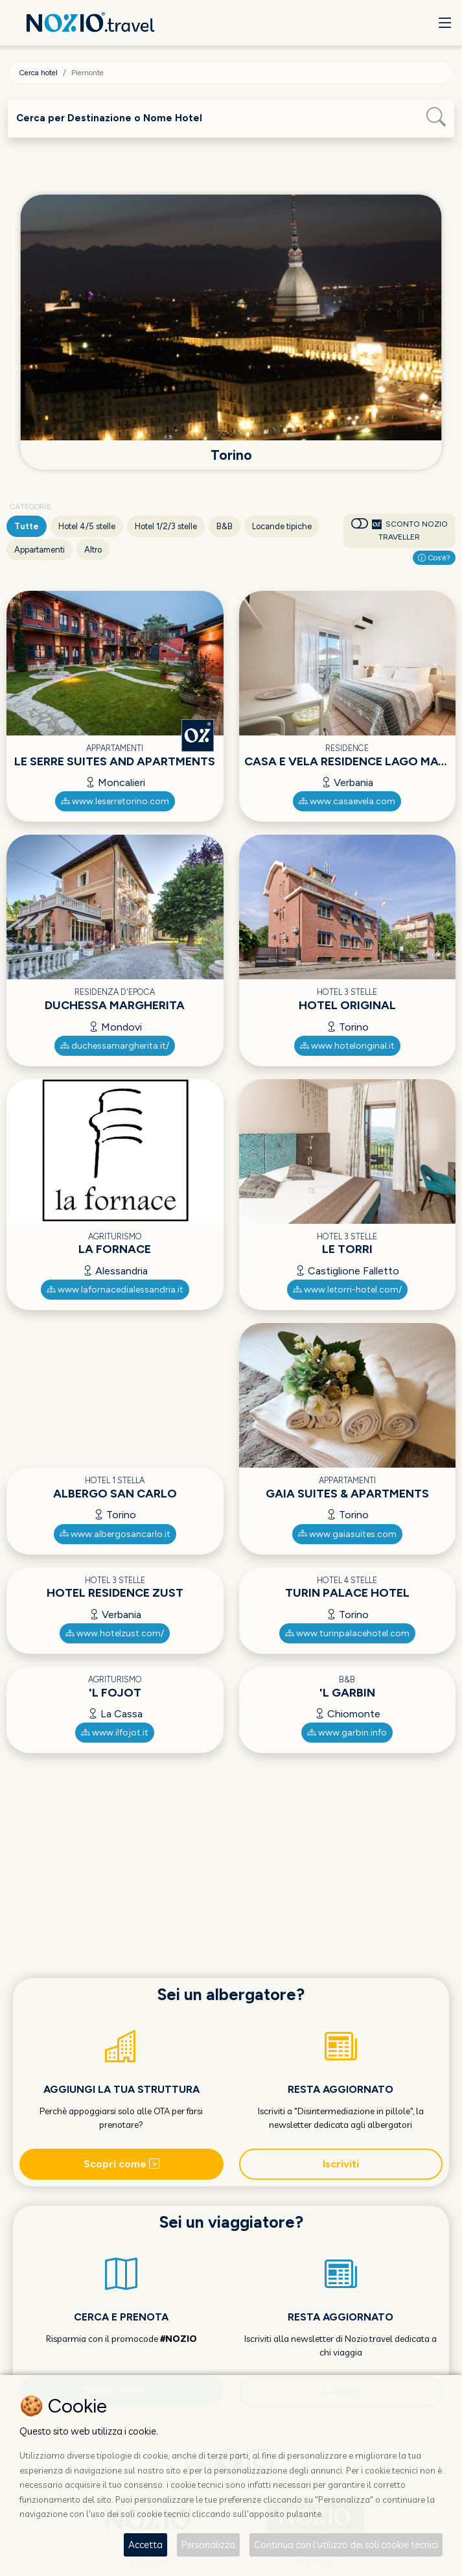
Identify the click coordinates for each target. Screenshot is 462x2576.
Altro (93, 550)
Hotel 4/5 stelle (86, 526)
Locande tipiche (282, 526)
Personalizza (208, 2544)
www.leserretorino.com (115, 801)
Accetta (145, 2544)
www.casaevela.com (347, 801)
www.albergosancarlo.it (115, 1534)
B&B (224, 526)
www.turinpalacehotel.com (347, 1633)
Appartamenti (39, 550)
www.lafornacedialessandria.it (115, 1289)
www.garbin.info (347, 1732)
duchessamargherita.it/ (114, 1045)
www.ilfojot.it (114, 1732)
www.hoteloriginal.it (347, 1045)
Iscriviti (341, 2164)
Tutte (26, 526)
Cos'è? (434, 557)
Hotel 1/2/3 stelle (166, 526)
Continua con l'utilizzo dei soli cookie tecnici (346, 2544)
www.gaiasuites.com (347, 1534)
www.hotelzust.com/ (114, 1633)
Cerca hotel (38, 72)
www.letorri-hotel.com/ (347, 1289)
